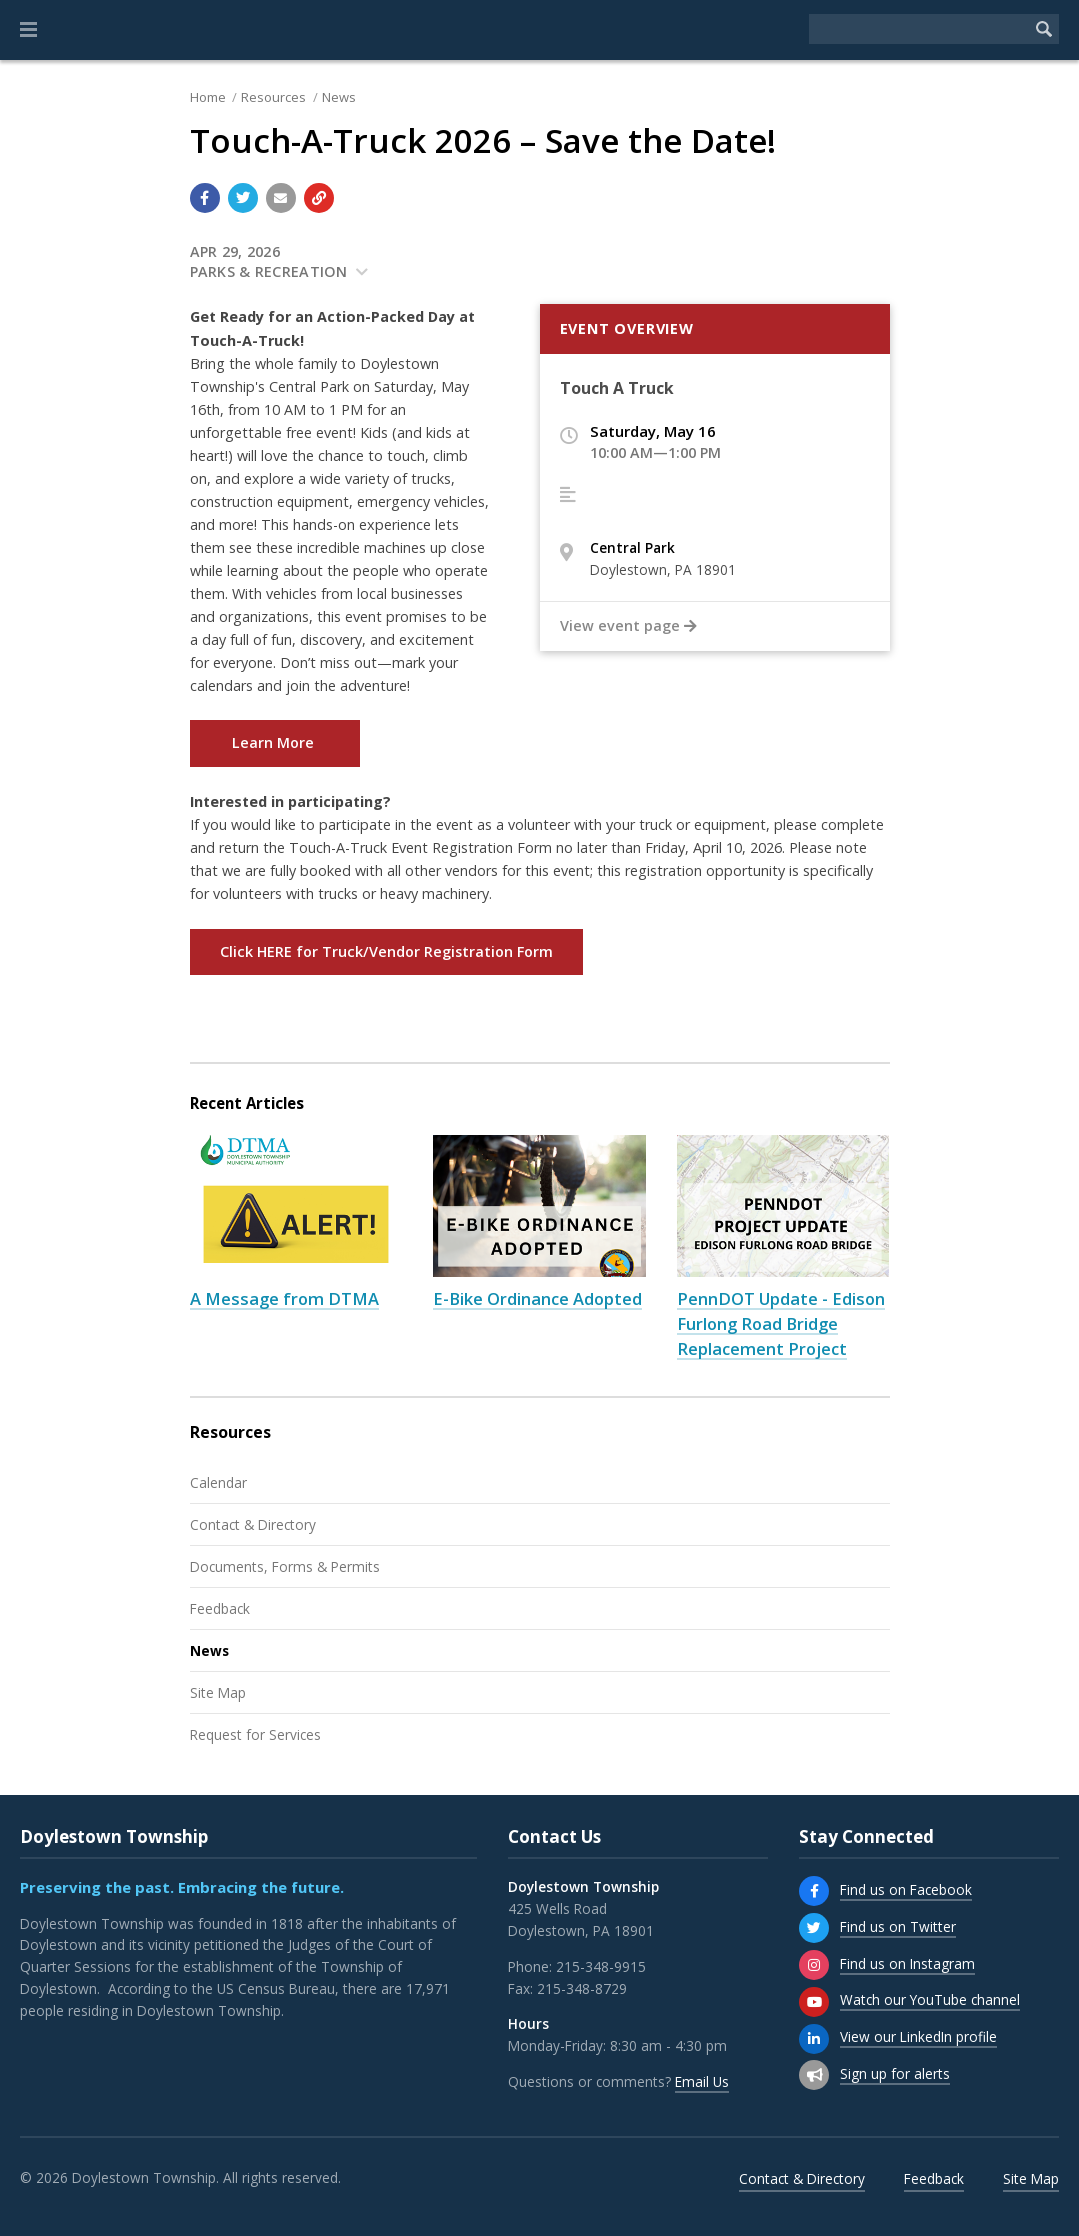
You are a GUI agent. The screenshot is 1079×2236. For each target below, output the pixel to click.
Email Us (702, 2081)
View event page (628, 626)
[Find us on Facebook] (814, 1891)
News (339, 97)
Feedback (220, 1608)
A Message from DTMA (284, 1298)
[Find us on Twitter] (814, 1928)
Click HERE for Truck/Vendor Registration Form (386, 951)
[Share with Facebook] (205, 198)
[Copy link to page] (319, 198)
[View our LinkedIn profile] (814, 2039)
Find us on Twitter (898, 1926)
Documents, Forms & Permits (285, 1566)
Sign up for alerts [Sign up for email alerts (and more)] (895, 2073)
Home (208, 97)
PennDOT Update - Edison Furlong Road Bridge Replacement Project (781, 1323)
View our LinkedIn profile (918, 2036)
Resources (273, 97)
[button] (28, 30)
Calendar (218, 1482)
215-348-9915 (601, 1966)
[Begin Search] (1044, 29)
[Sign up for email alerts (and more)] (814, 2075)
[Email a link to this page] (281, 198)
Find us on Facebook (906, 1889)
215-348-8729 (582, 1988)
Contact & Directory (253, 1524)
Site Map (218, 1692)
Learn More (275, 742)
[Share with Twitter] (243, 198)
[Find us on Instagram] (814, 1965)
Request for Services (255, 1734)
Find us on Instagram (907, 1963)
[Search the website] (919, 29)
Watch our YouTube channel (930, 1999)
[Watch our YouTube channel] (814, 2002)
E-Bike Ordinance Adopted (537, 1298)
